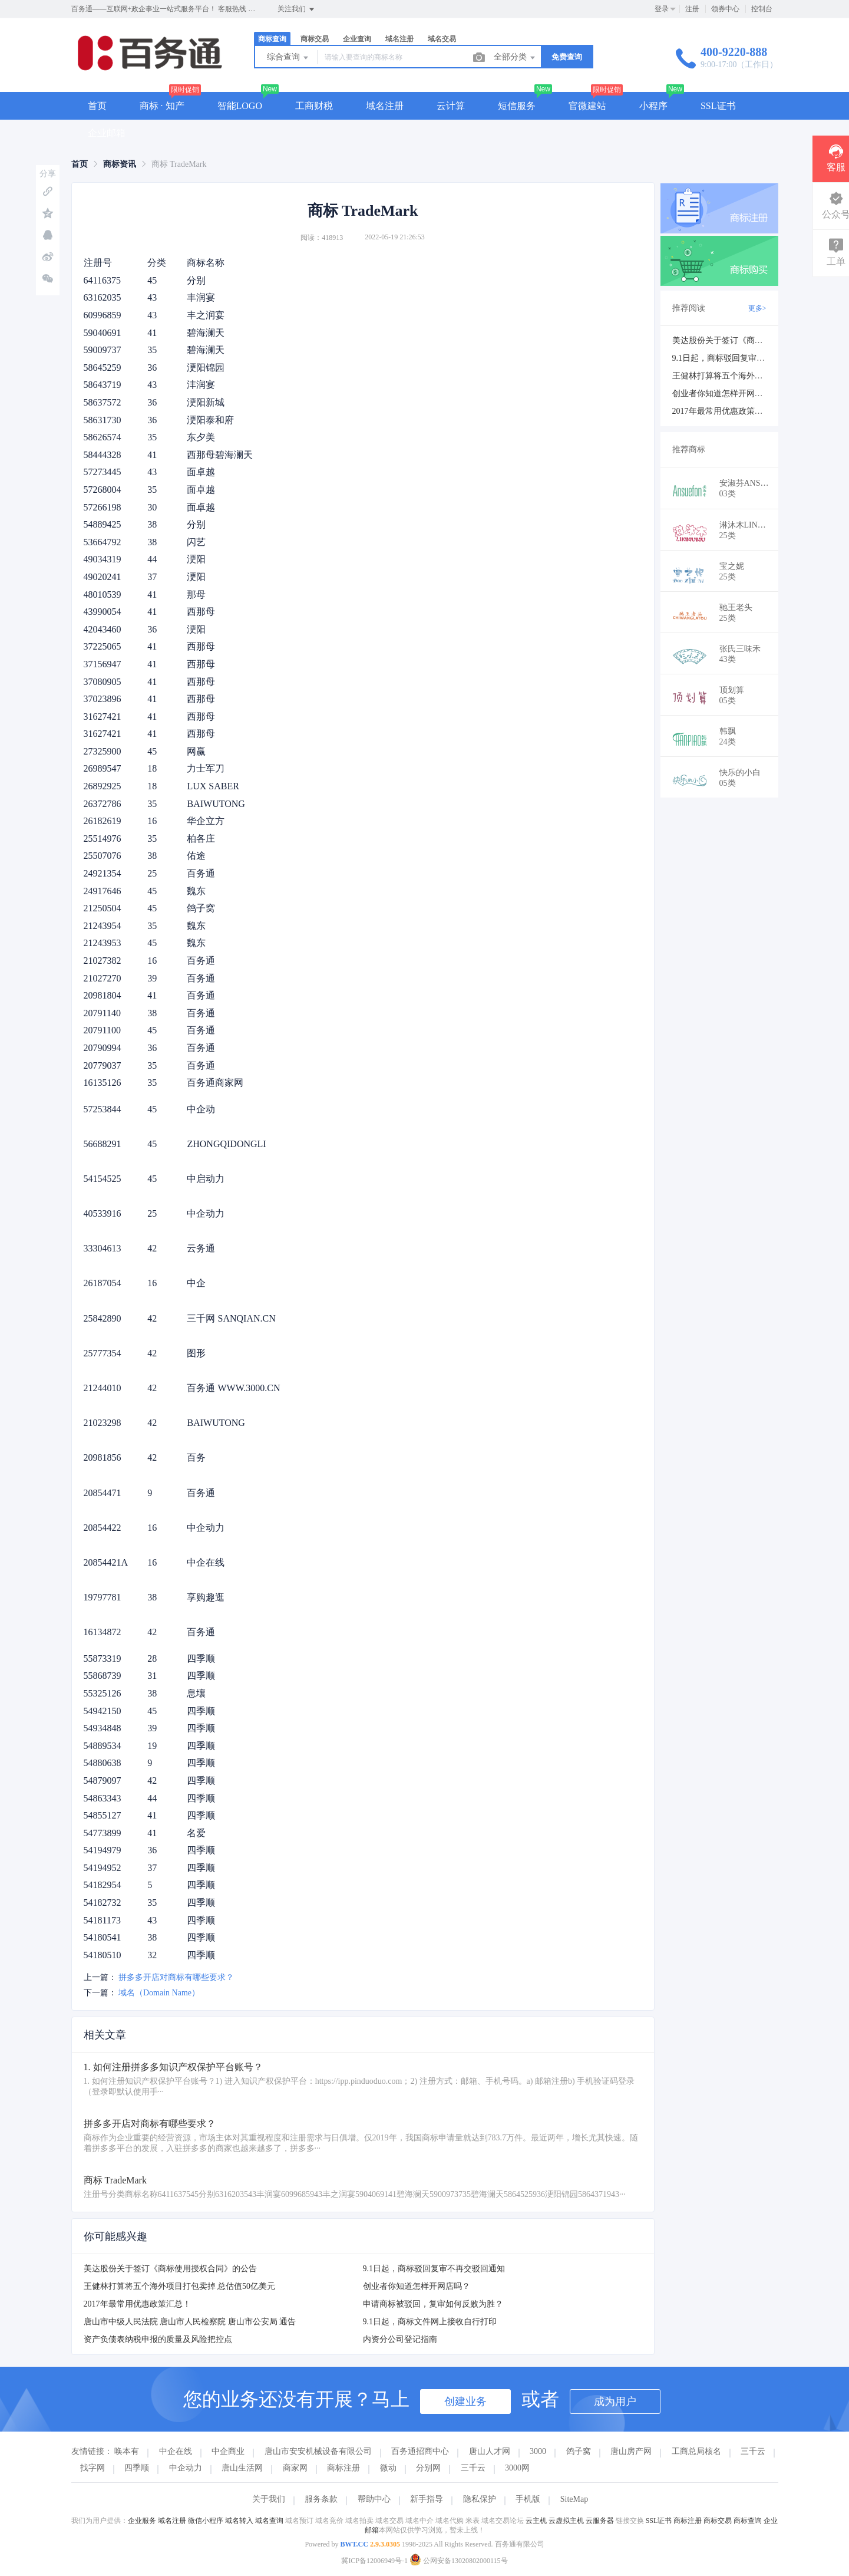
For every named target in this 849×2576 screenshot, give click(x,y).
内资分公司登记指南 (400, 2339)
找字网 (92, 2467)
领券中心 (725, 9)
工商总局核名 (696, 2451)
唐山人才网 (489, 2451)
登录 (662, 9)
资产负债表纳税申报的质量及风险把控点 (158, 2339)
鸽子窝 (578, 2451)
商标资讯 (119, 164)
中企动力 (185, 2467)
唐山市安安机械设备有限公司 (318, 2451)
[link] (79, 164)
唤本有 (126, 2451)
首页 (97, 106)
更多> (757, 308)
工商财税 (314, 106)
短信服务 (517, 106)
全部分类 (515, 58)
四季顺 (136, 2467)
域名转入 (239, 2520)
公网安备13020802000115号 (458, 2561)
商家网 (295, 2467)
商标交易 (314, 39)
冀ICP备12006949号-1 (374, 2561)
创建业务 (465, 2401)
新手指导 (426, 2499)
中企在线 (175, 2451)
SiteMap (574, 2499)
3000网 (517, 2467)
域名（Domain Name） (159, 1992)
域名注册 (399, 39)
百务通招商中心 (420, 2451)
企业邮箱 (106, 133)
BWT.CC (354, 2544)
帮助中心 (374, 2499)
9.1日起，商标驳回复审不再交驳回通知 (434, 2268)
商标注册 (343, 2467)
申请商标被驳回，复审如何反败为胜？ (433, 2304)
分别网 (428, 2467)
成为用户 (615, 2401)
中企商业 (228, 2451)
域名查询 (269, 2520)
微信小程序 (205, 2520)
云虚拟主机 (566, 2520)
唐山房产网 (631, 2451)
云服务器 (600, 2520)
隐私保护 (479, 2499)
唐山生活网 (242, 2467)
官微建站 (587, 106)
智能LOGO (239, 106)
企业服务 (142, 2520)
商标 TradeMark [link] (179, 164)
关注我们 (297, 9)
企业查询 (357, 39)
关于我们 (268, 2499)
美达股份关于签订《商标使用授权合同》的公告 (170, 2268)
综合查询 (288, 58)
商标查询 (272, 39)
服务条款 (321, 2499)
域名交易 (442, 39)
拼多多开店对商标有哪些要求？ (176, 1977)
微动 (388, 2467)
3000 (538, 2451)
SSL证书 (718, 106)
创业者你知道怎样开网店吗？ (416, 2286)
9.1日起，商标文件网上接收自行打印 (430, 2321)
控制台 (761, 9)
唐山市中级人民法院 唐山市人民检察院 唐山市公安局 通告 (190, 2321)
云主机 (536, 2520)
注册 (692, 9)
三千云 (753, 2451)
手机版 (528, 2499)
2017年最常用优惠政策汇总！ (137, 2304)
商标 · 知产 (162, 106)
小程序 (653, 106)
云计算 (451, 106)
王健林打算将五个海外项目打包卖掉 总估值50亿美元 (180, 2286)
